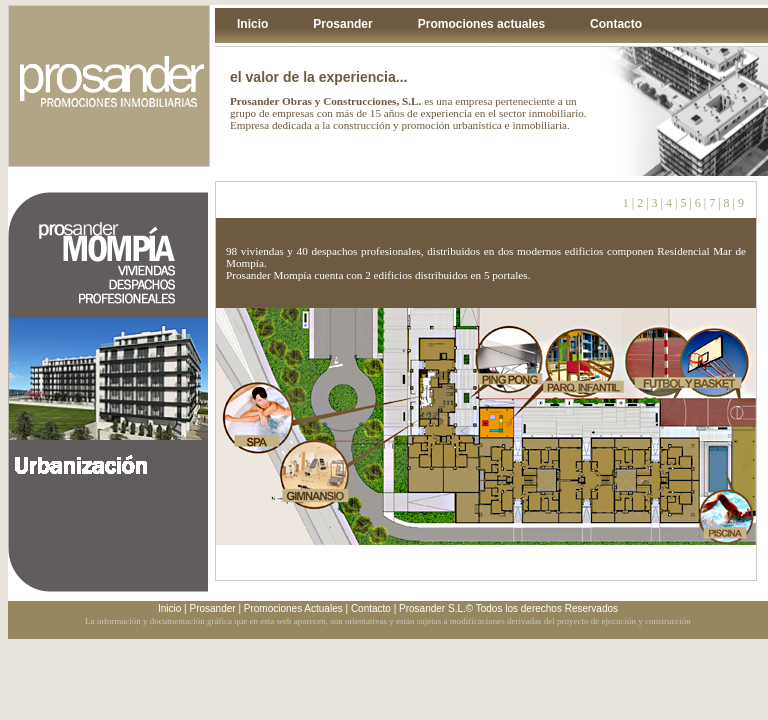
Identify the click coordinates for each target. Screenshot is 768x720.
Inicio (252, 24)
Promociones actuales (481, 24)
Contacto (616, 24)
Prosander (342, 24)
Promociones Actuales (293, 608)
